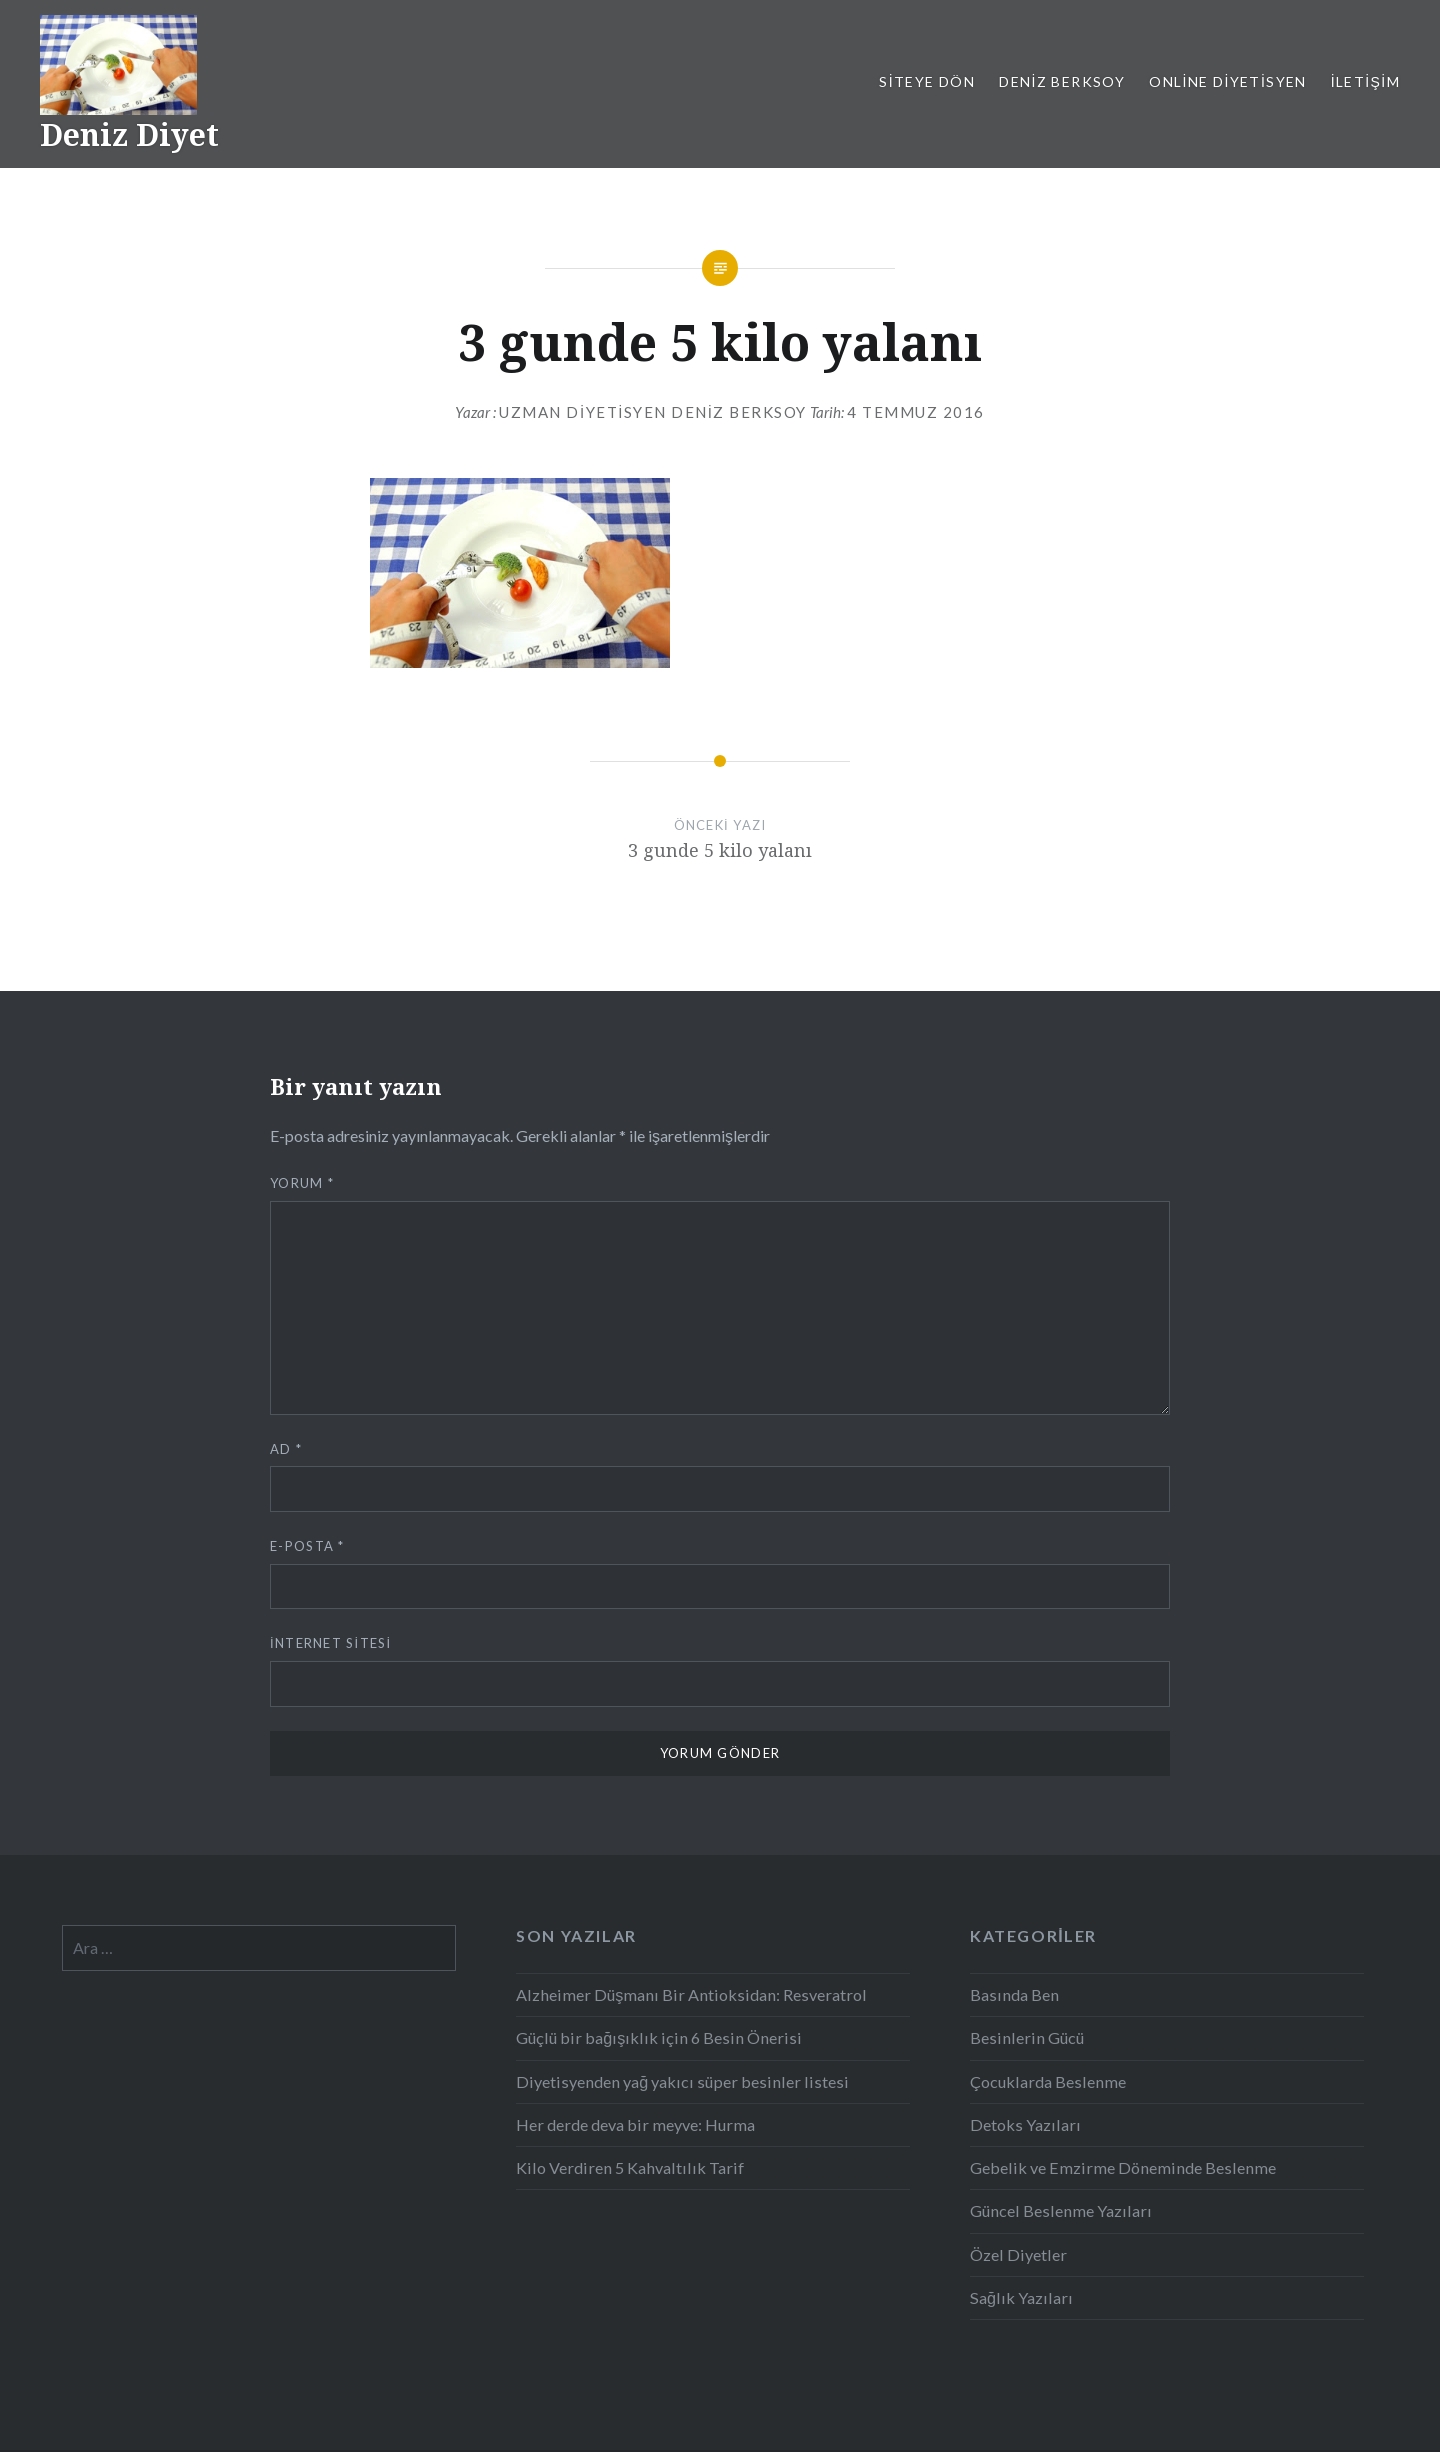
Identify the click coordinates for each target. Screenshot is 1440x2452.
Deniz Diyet (129, 134)
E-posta (307, 1546)
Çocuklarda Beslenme (1048, 2081)
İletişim (1365, 81)
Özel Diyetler (1018, 2254)
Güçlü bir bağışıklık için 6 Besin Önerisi (659, 2037)
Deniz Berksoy (1062, 81)
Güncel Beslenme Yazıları (1061, 2210)
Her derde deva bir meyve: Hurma (635, 2124)
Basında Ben (1014, 1994)
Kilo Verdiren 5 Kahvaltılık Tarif (630, 2167)
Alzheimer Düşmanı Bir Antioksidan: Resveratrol (691, 1994)
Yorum (302, 1183)
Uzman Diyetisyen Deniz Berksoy (653, 412)
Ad (286, 1449)
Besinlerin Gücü (1027, 2037)
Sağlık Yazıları (1021, 2297)
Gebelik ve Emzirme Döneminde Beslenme (1123, 2167)
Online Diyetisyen (1227, 81)
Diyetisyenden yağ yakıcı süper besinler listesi (682, 2081)
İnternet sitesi (330, 1643)
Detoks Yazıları (1025, 2124)
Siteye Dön (927, 81)
